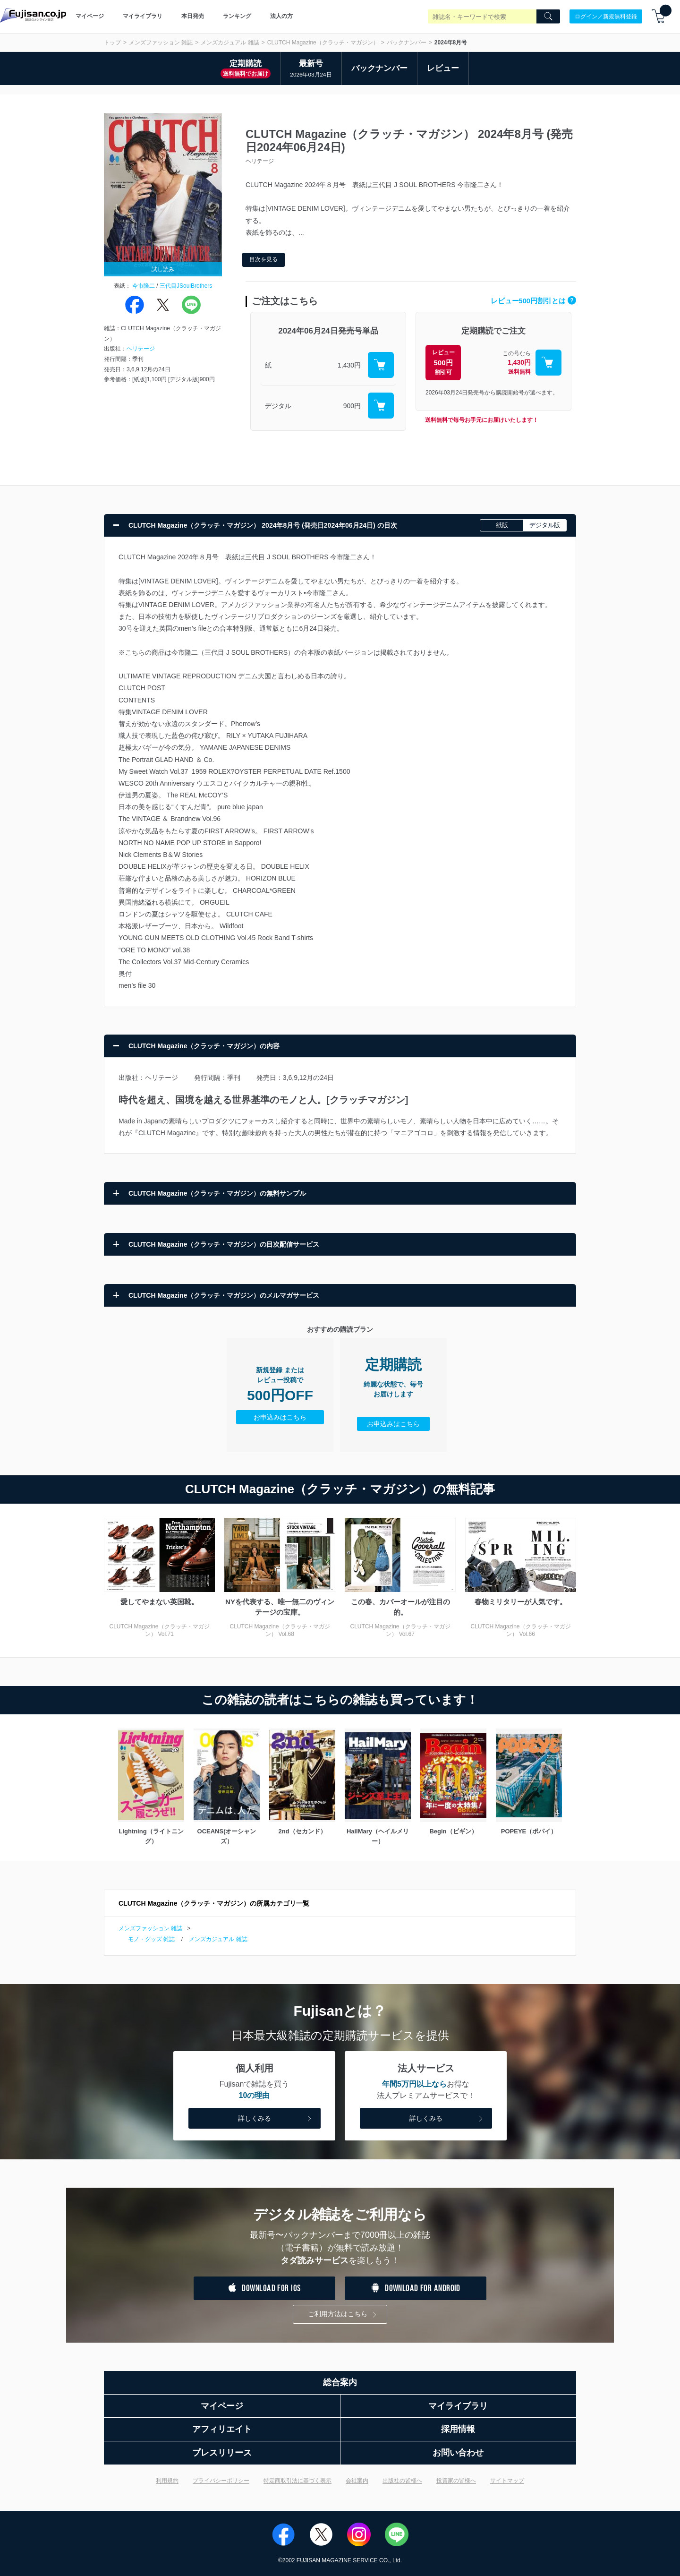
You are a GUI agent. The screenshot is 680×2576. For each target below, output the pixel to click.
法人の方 (281, 16)
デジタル (278, 406)
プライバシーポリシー (221, 2480)
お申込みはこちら (280, 1417)
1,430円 (349, 365)
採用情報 (458, 2429)
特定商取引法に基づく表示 (298, 2480)
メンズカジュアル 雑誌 (230, 42)
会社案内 (357, 2480)
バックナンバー (406, 42)
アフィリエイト (222, 2429)
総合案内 (340, 2382)
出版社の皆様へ (402, 2480)
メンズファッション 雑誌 (161, 42)
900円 (352, 406)
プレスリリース (222, 2452)
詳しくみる (276, 2118)
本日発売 (192, 16)
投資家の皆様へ (456, 2480)
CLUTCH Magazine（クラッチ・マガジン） (323, 42)
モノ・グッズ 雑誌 (151, 1939)
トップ (112, 42)
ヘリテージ (141, 348)
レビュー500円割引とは (533, 301)
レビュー (443, 68)
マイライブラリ (142, 16)
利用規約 (167, 2480)
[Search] (548, 16)
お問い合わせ (458, 2452)
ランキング (237, 16)
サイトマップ (507, 2480)
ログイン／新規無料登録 (606, 16)
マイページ (90, 16)
